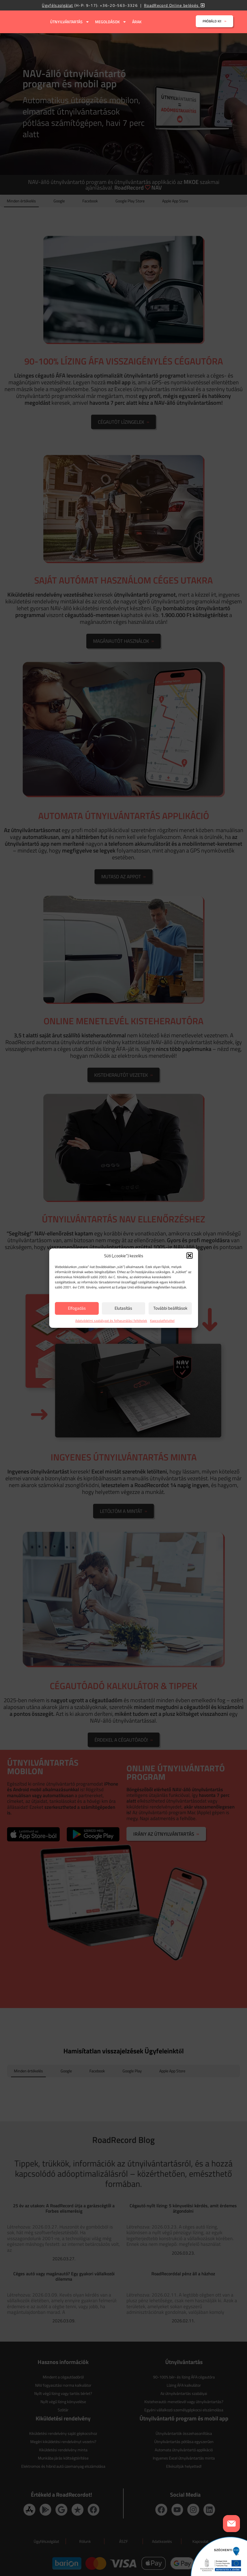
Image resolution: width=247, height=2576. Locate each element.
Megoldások (110, 22)
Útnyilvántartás (69, 22)
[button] (189, 1255)
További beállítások (170, 1308)
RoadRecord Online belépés (174, 5)
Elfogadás (77, 1308)
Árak (136, 22)
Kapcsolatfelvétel (162, 1320)
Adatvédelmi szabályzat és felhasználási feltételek (111, 1320)
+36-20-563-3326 (119, 5)
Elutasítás (123, 1308)
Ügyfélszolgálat (57, 5)
